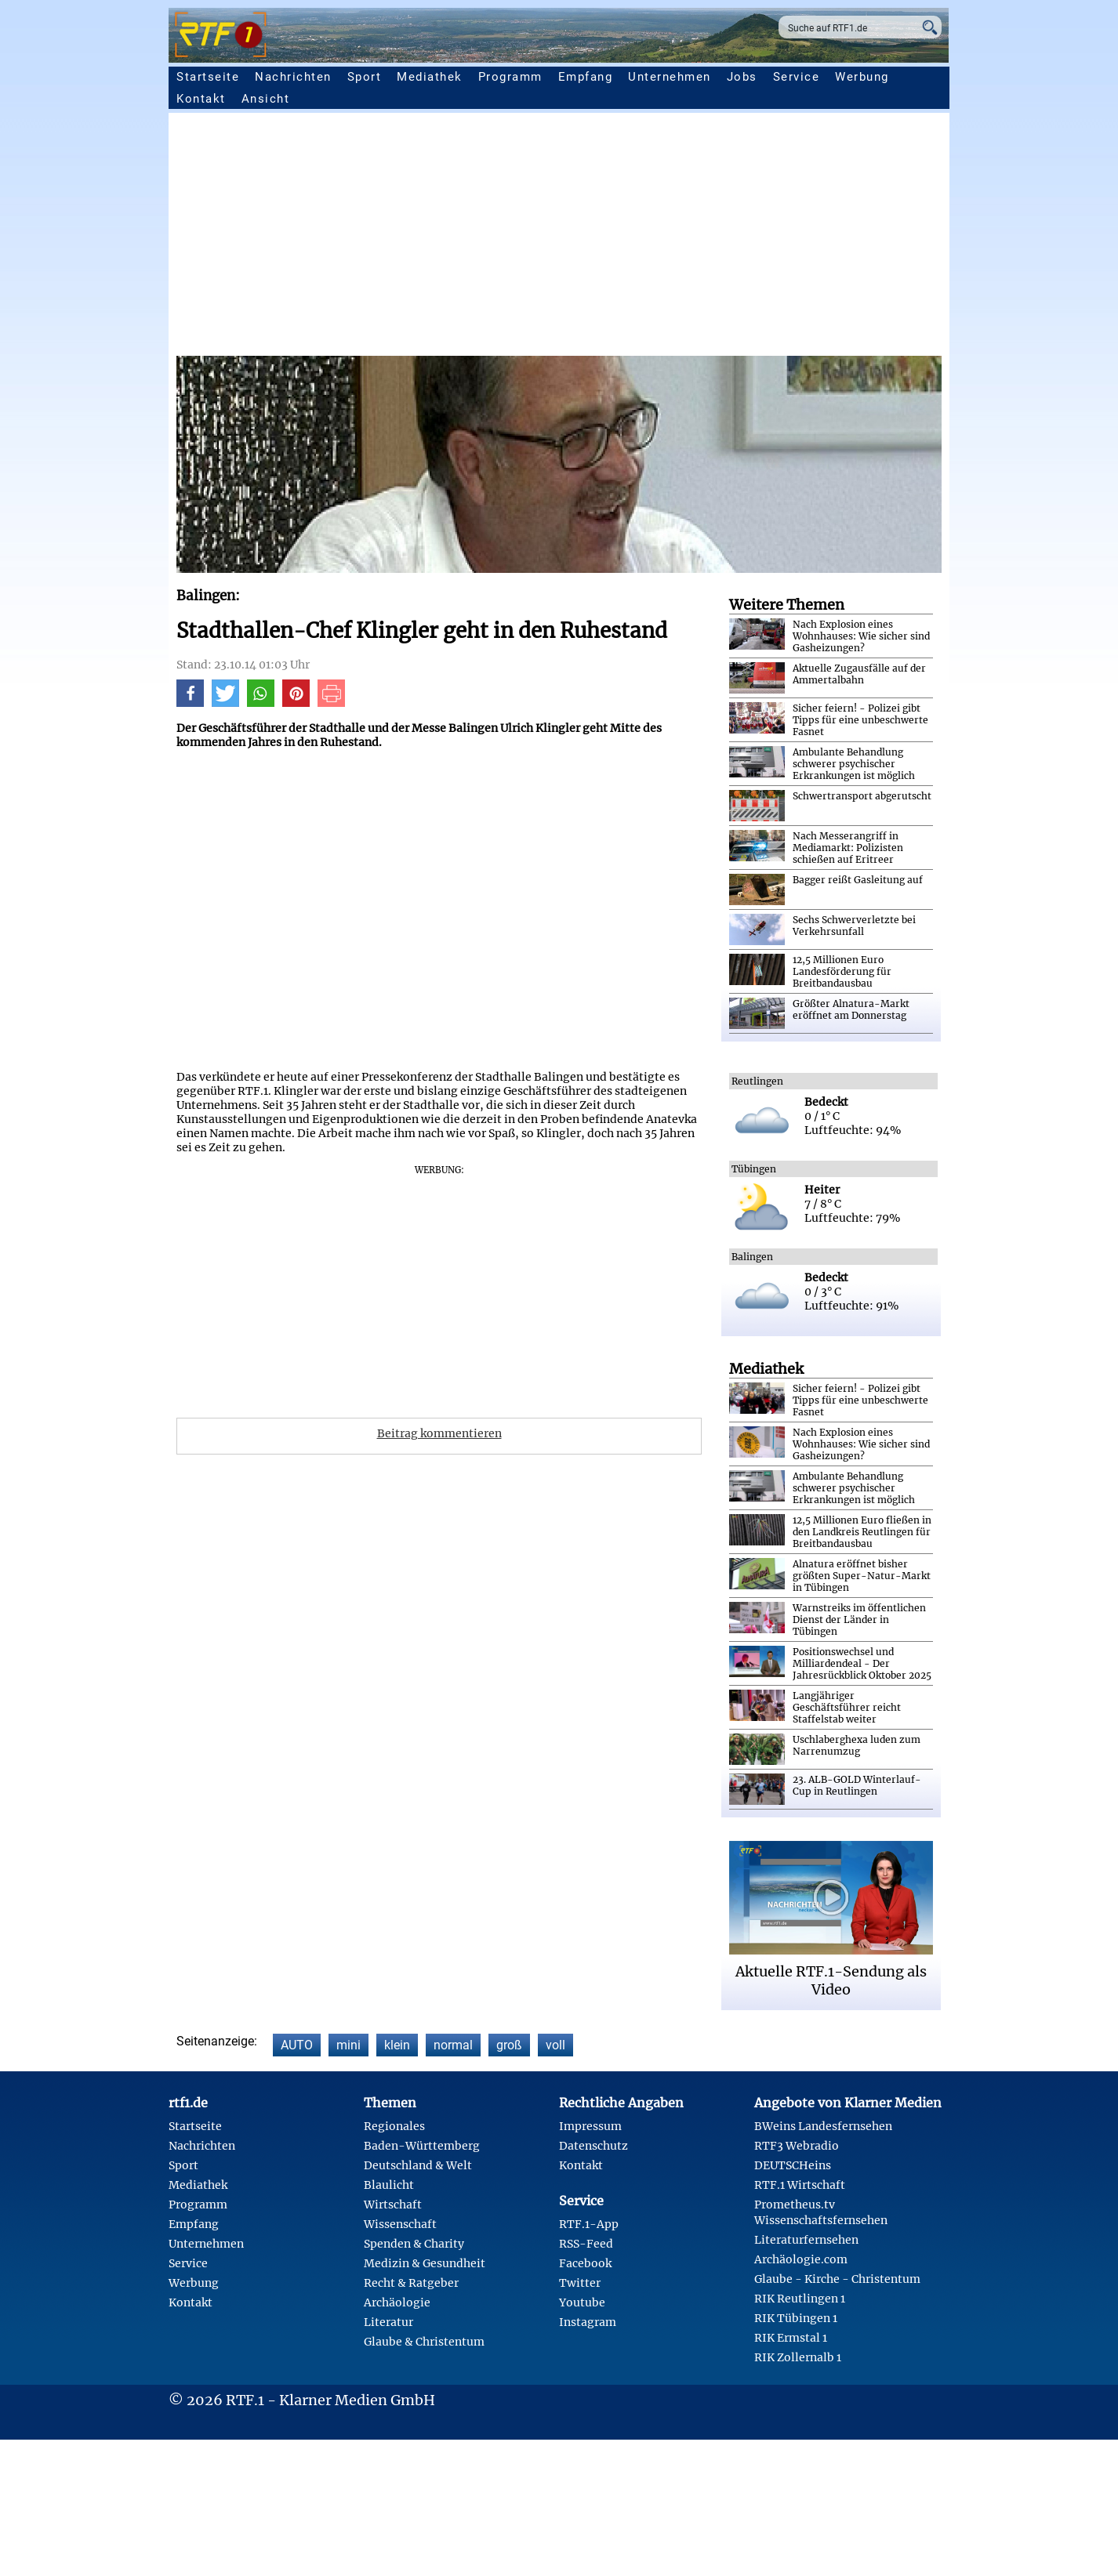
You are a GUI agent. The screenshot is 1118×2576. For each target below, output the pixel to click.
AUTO (297, 2045)
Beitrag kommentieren (439, 1433)
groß (509, 2045)
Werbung (862, 77)
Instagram (587, 2322)
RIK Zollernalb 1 (797, 2357)
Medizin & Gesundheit (424, 2263)
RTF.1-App (589, 2224)
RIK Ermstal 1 (790, 2338)
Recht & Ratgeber (411, 2283)
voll (555, 2045)
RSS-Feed (586, 2244)
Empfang (585, 77)
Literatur (388, 2322)
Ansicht (265, 99)
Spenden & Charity (414, 2244)
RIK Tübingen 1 (795, 2318)
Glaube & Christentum (424, 2342)
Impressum (590, 2126)
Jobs (742, 77)
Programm (510, 77)
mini (348, 2045)
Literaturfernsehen (806, 2240)
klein (397, 2045)
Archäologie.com (801, 2259)
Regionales (394, 2126)
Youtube (582, 2302)
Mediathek (430, 77)
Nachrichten (293, 77)
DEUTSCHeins (792, 2165)
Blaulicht (389, 2185)
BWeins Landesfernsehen (823, 2126)
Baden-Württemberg (422, 2146)
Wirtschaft (393, 2204)
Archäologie (397, 2302)
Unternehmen (669, 77)
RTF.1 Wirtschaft (799, 2185)
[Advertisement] (646, 238)
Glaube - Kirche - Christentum (837, 2279)
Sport (364, 77)
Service (796, 77)
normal (453, 2045)
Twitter (580, 2283)
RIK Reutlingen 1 (799, 2299)
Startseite (207, 77)
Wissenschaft (400, 2224)
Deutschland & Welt (418, 2165)
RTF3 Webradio (796, 2146)
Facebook (585, 2263)
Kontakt (201, 99)
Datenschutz (593, 2146)
